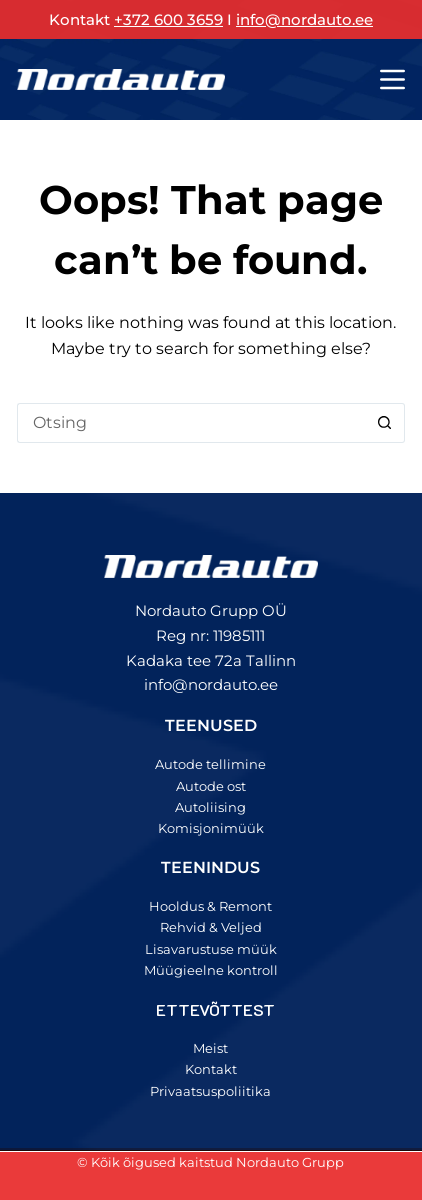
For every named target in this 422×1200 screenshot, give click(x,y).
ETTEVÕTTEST (215, 1009)
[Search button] (385, 423)
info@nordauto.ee (304, 19)
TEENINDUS (210, 867)
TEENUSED (211, 725)
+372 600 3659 (168, 19)
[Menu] (392, 79)
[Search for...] (191, 423)
